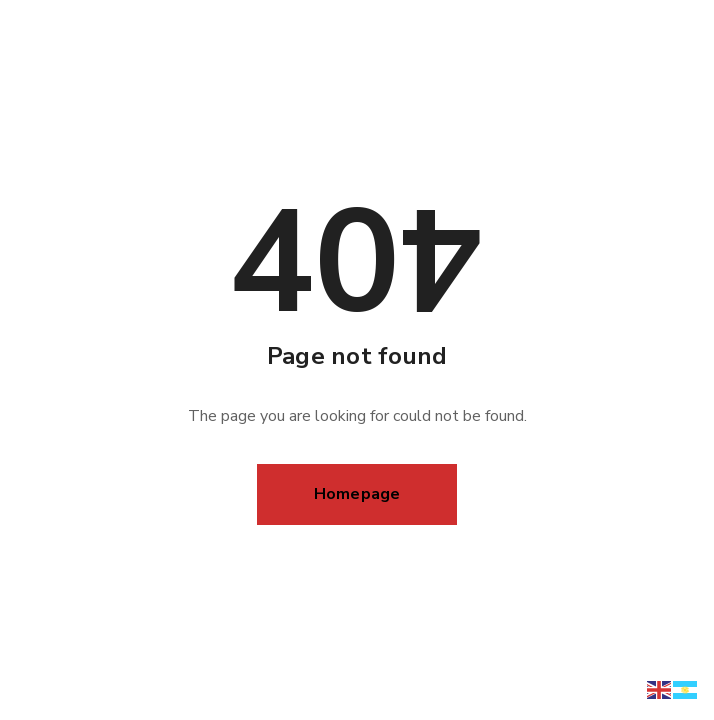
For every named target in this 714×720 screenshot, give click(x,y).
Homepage (357, 494)
